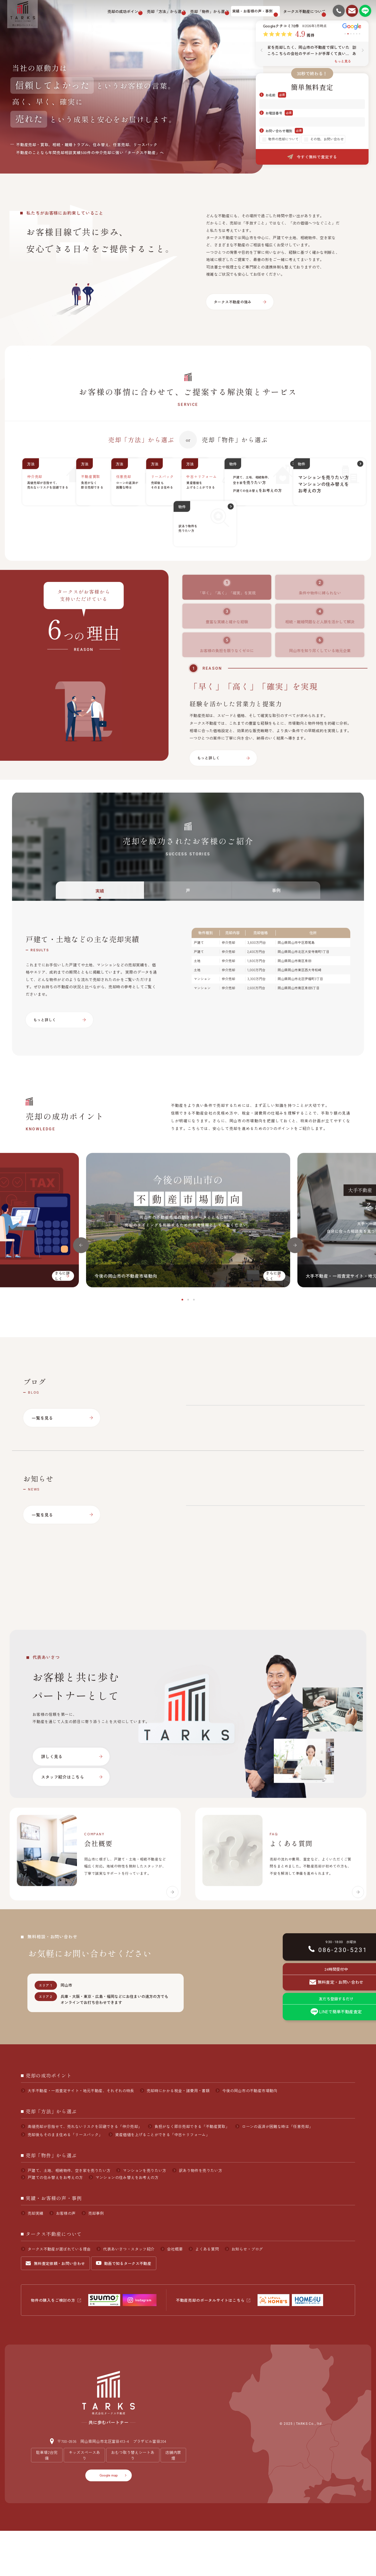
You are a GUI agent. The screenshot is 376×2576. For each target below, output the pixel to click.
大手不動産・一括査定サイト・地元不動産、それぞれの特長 (81, 2136)
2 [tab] (348, 33)
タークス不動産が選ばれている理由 (59, 2294)
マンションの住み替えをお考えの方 (126, 2222)
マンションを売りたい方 (144, 2215)
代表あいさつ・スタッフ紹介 (128, 2294)
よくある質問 (207, 2294)
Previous (262, 53)
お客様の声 (66, 2258)
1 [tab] (345, 33)
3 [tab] (350, 33)
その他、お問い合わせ (325, 140)
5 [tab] (356, 33)
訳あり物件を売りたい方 (200, 2215)
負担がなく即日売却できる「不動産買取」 (192, 2171)
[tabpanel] (312, 54)
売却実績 (36, 2258)
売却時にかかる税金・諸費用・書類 (178, 2136)
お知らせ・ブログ (247, 2294)
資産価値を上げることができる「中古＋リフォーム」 (162, 2180)
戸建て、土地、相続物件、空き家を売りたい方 (69, 2215)
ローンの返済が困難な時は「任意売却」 (277, 2171)
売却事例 (96, 2258)
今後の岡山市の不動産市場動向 (249, 2136)
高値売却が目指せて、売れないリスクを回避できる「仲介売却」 (85, 2171)
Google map (109, 2521)
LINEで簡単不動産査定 (299, 2056)
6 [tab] (359, 33)
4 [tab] (353, 33)
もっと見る (346, 61)
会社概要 (175, 2294)
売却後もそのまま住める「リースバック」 (65, 2180)
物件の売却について (282, 140)
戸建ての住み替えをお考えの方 (55, 2222)
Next (363, 53)
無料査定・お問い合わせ (299, 2025)
